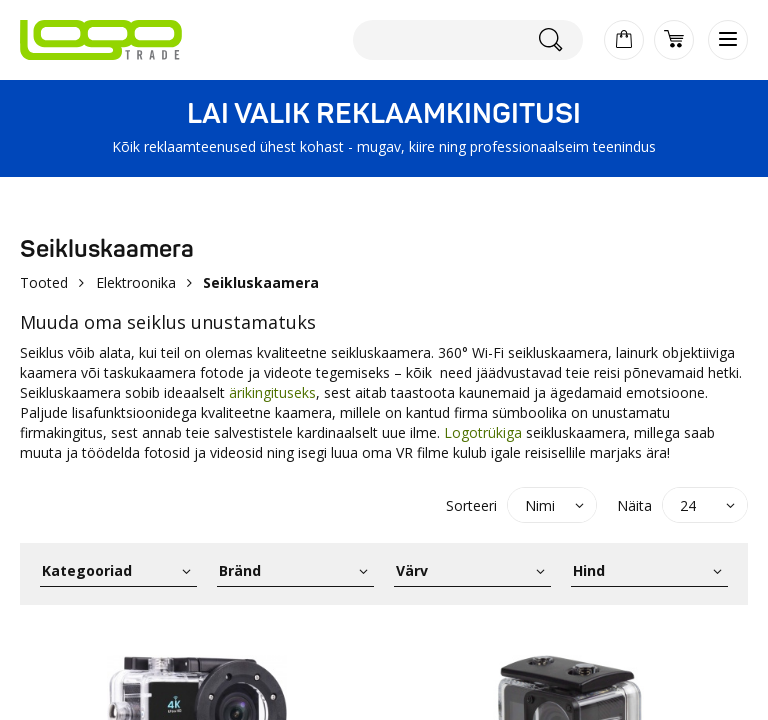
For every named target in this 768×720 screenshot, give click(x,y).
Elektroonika (136, 282)
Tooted (44, 282)
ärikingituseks (272, 392)
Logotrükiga (483, 432)
